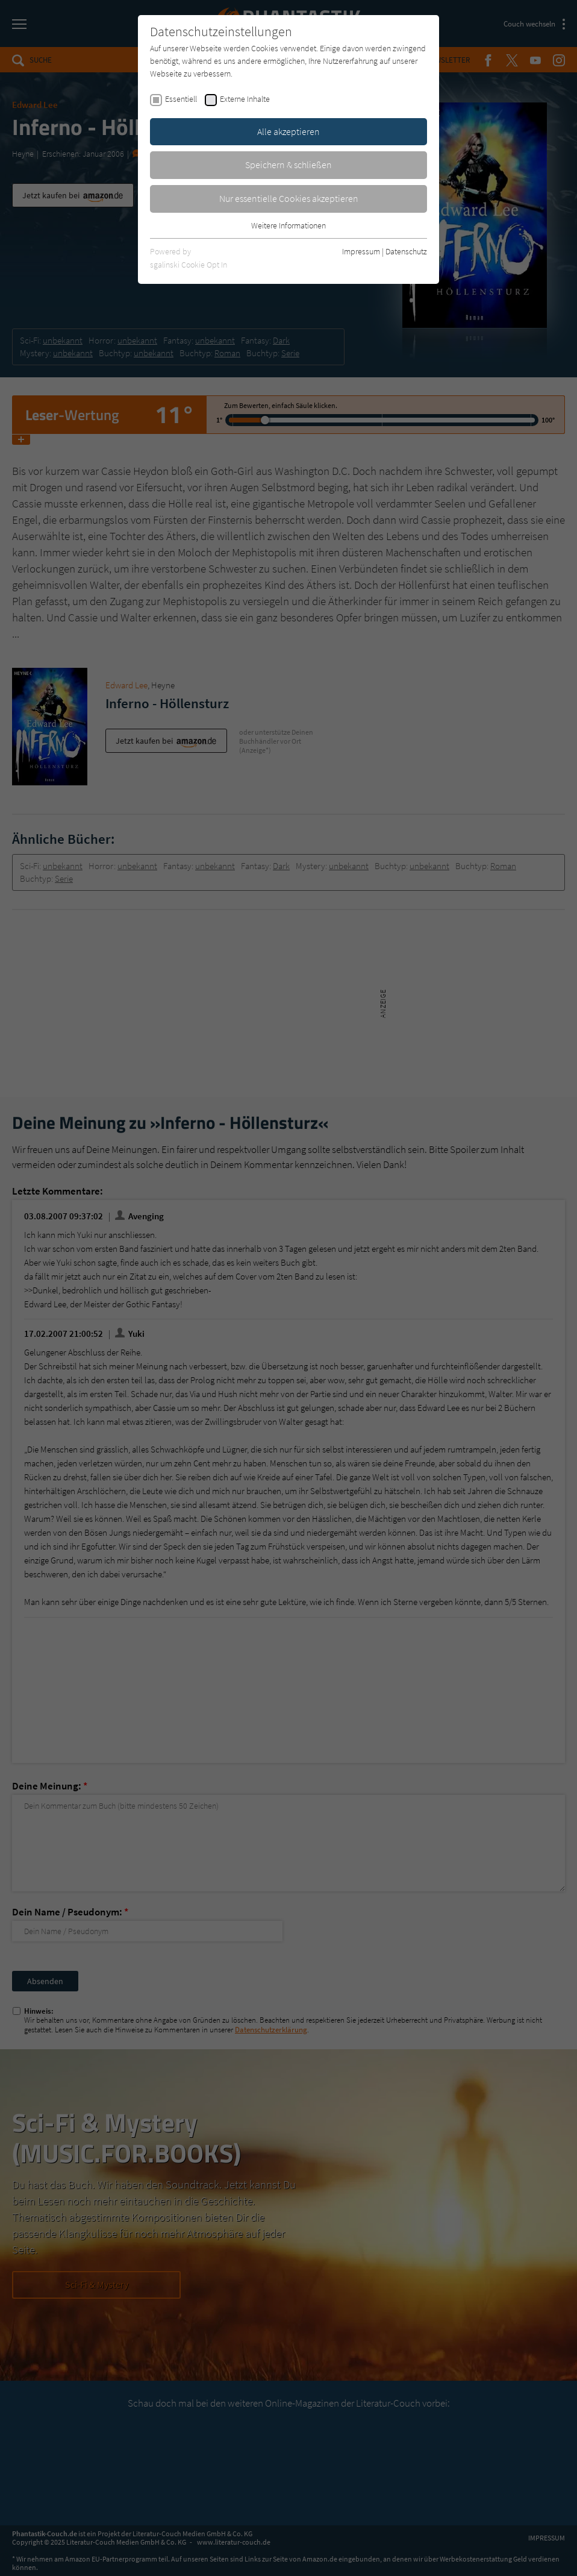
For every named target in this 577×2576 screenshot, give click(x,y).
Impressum (361, 251)
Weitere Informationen (288, 225)
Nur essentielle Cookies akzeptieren (288, 198)
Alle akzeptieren (288, 131)
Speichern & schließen (288, 165)
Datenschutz (406, 251)
